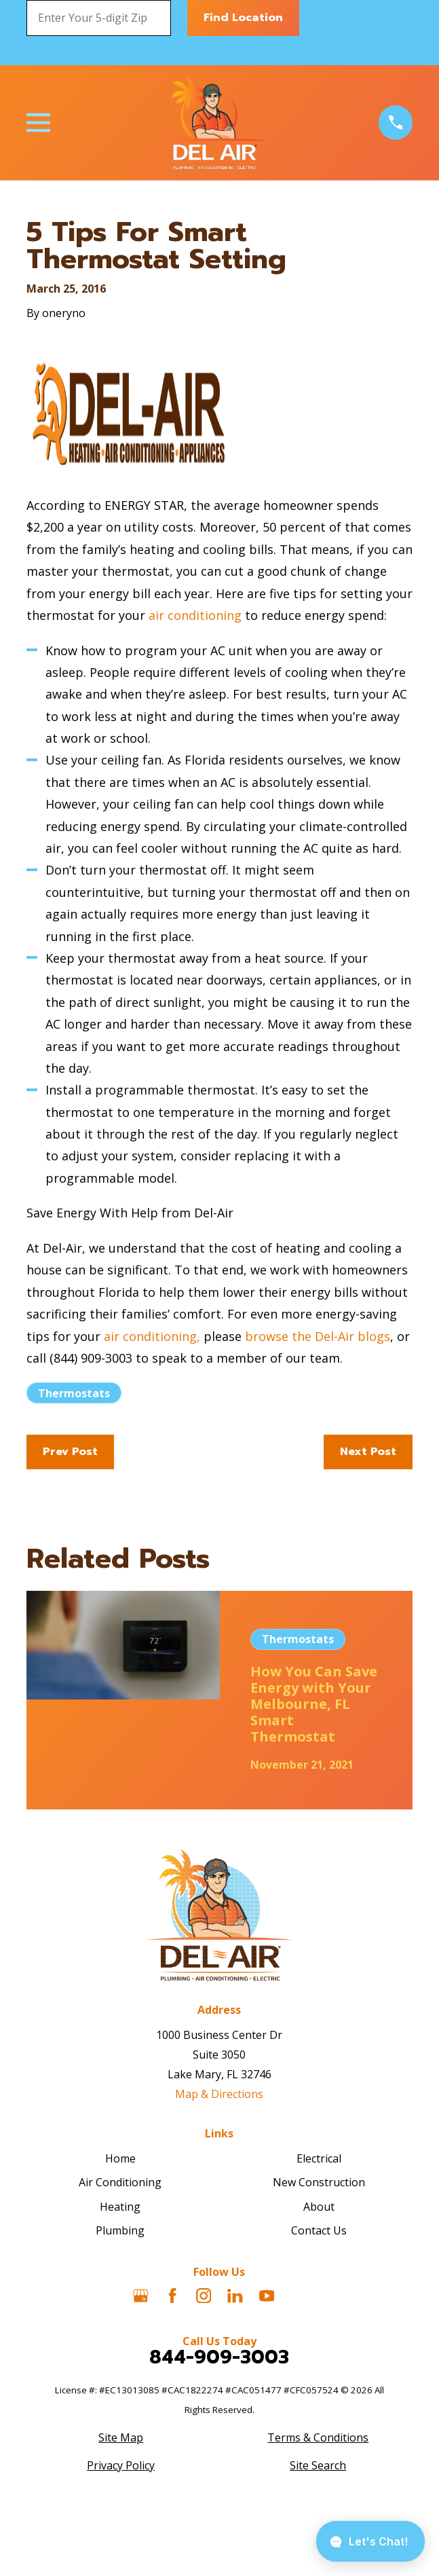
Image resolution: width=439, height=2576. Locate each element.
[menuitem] (121, 2438)
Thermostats (74, 1393)
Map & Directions (219, 2093)
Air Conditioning (120, 2182)
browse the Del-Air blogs (317, 1336)
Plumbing (120, 2230)
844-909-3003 (219, 2357)
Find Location (243, 18)
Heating (120, 2206)
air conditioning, (152, 1336)
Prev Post (70, 1451)
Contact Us (319, 2230)
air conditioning (195, 615)
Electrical (319, 2158)
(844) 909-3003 (91, 1358)
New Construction (319, 2182)
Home (120, 2158)
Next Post (368, 1451)
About (319, 2206)
